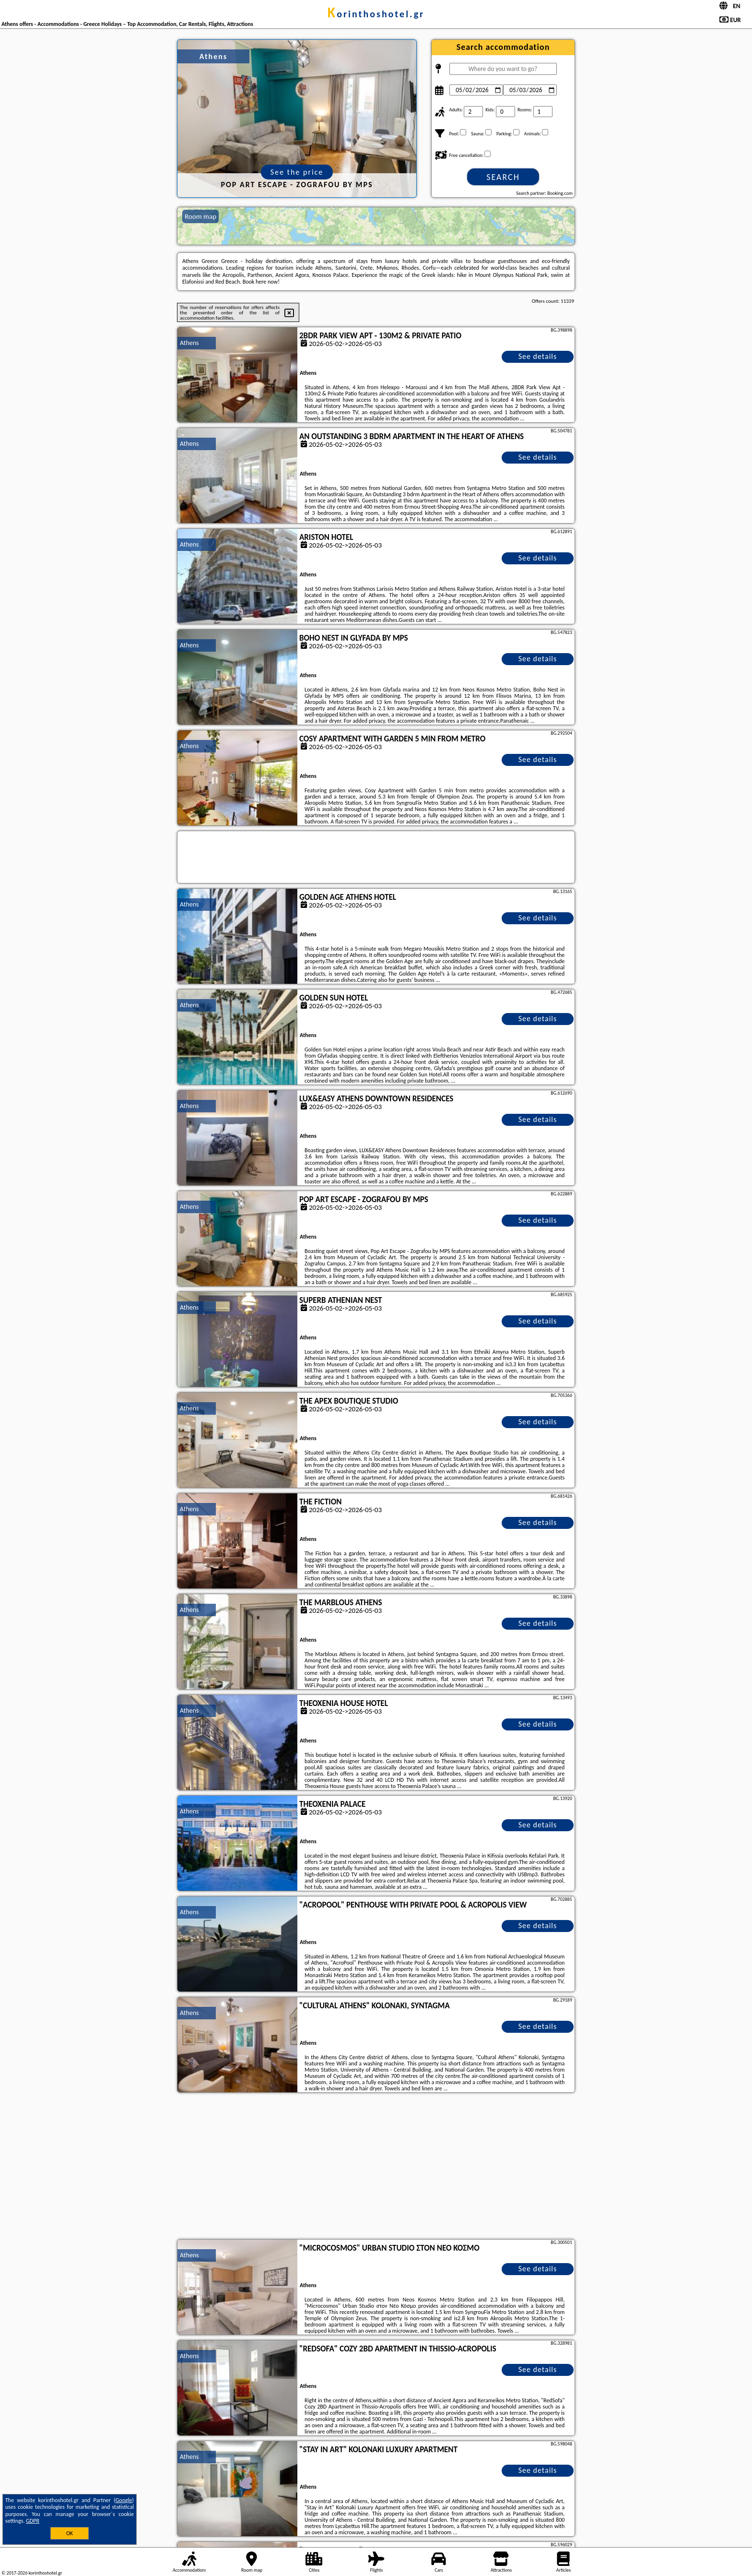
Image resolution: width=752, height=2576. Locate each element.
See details (537, 356)
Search (503, 177)
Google (124, 2500)
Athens (189, 343)
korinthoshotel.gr (376, 14)
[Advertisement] (376, 2167)
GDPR (32, 2520)
